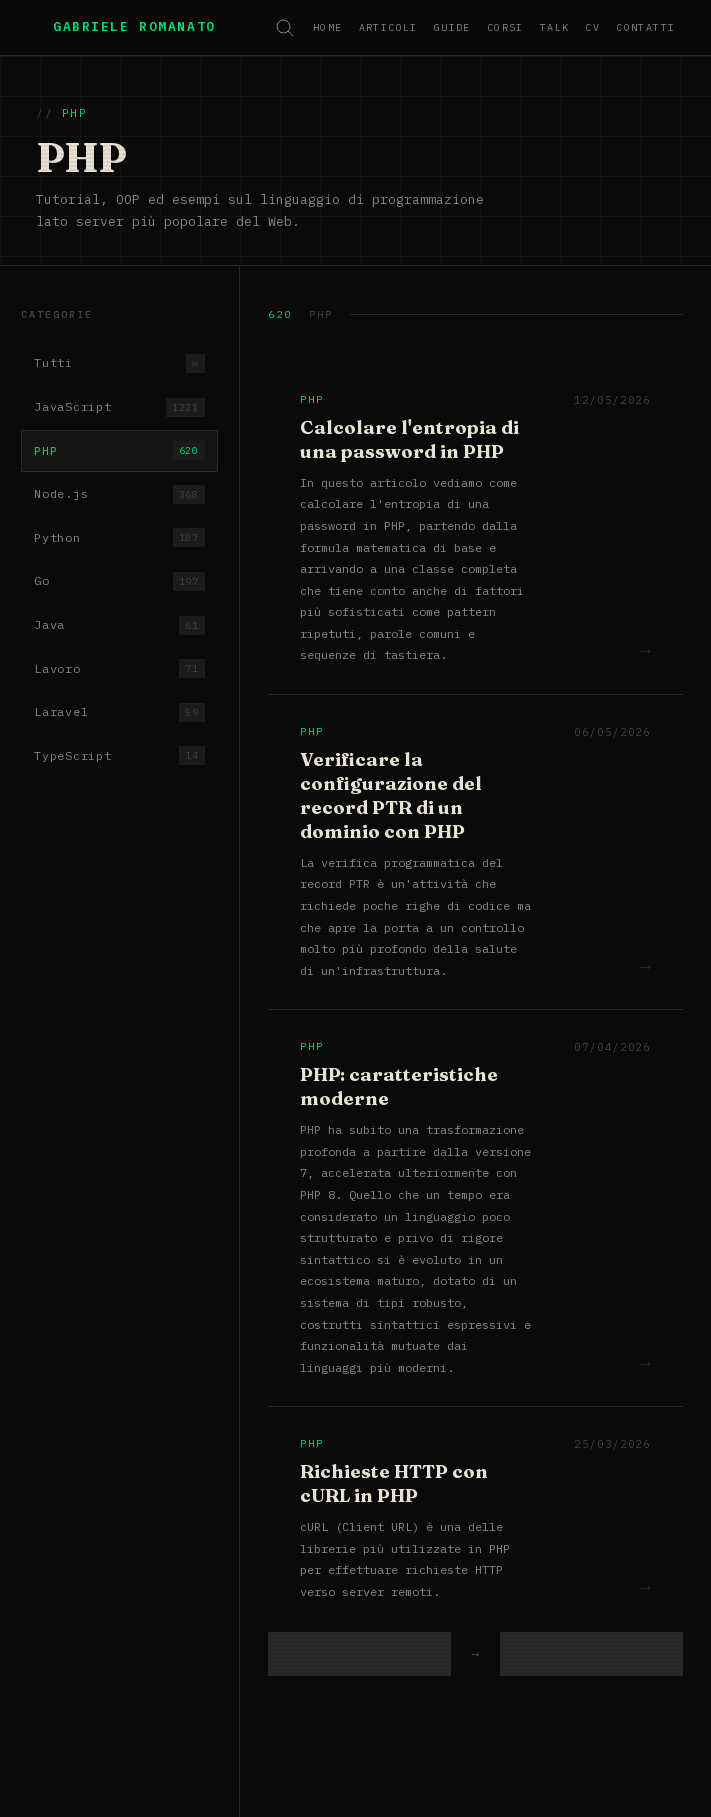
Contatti (645, 27)
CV (592, 27)
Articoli (388, 27)
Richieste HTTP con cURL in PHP (394, 1483)
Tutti (119, 363)
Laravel (119, 712)
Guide (452, 27)
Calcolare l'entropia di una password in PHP (409, 439)
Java (119, 625)
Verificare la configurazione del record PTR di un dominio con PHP (391, 795)
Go (119, 581)
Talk (555, 27)
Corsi (505, 27)
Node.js (119, 494)
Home (328, 27)
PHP (119, 450)
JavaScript (119, 407)
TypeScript (119, 755)
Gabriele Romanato (134, 26)
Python (119, 537)
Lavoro (119, 668)
